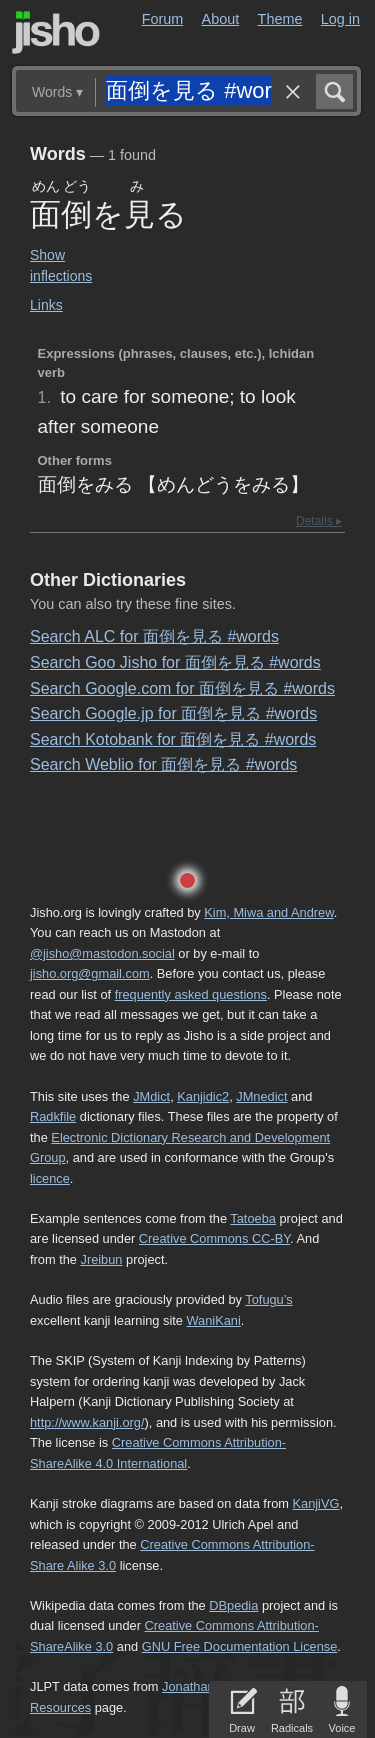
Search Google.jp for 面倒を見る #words (173, 713)
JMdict (151, 1096)
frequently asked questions (191, 994)
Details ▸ (319, 521)
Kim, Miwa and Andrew (268, 912)
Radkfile (53, 1116)
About (221, 19)
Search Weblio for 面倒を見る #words (163, 764)
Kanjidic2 (203, 1096)
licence (50, 1178)
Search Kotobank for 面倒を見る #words (173, 739)
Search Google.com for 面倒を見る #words (182, 688)
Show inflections (61, 265)
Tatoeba (253, 1218)
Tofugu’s (268, 1299)
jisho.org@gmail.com (90, 973)
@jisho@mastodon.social (102, 953)
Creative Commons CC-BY (214, 1238)
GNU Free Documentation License (240, 1646)
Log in (340, 19)
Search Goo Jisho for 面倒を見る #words (175, 662)
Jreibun (102, 1259)
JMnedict (261, 1096)
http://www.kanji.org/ (87, 1422)
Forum (163, 19)
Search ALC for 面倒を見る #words (154, 636)
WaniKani (214, 1320)
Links (46, 305)
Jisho (56, 32)
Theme (280, 19)
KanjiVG (315, 1503)
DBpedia (233, 1605)
